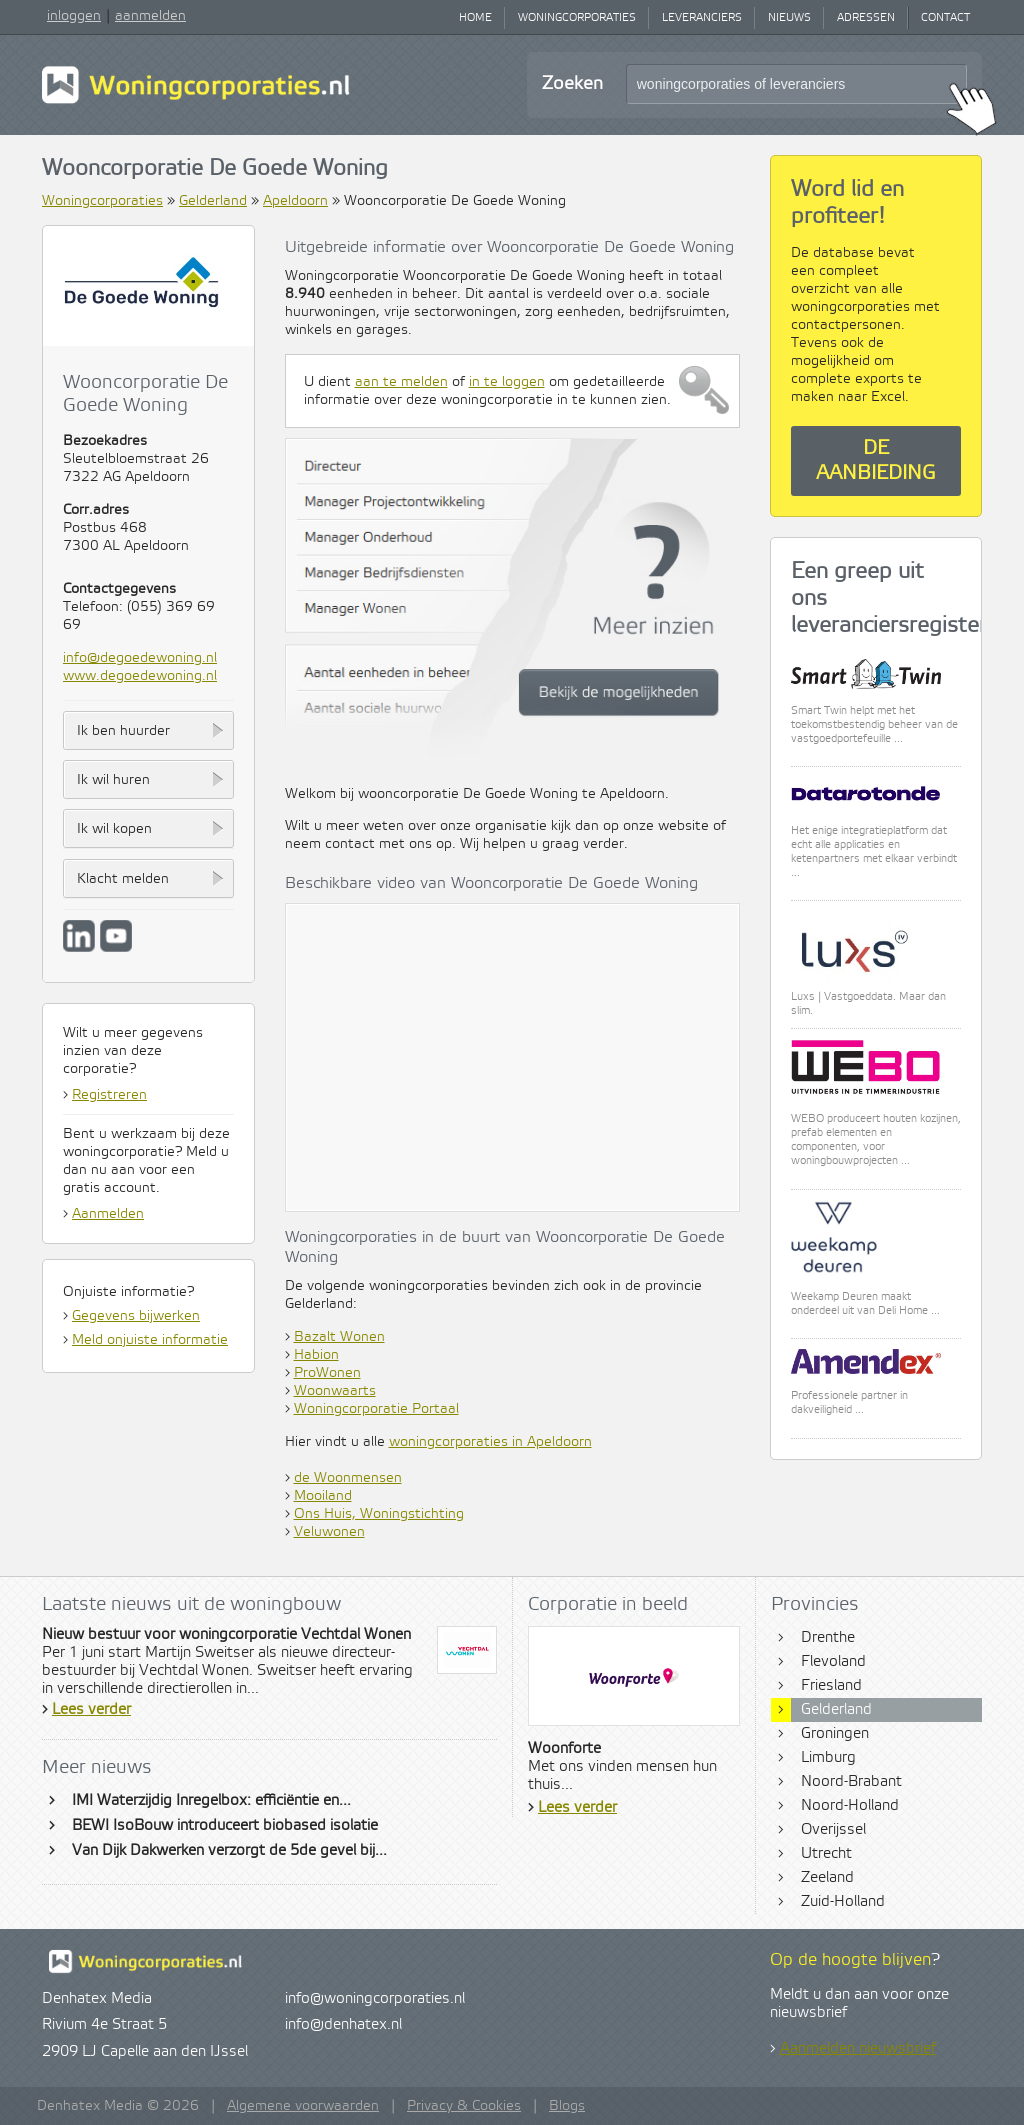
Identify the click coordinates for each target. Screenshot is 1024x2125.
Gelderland (213, 201)
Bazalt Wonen (339, 1337)
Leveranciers (702, 18)
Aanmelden (108, 1214)
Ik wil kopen (114, 829)
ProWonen (327, 1373)
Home (475, 18)
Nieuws (789, 18)
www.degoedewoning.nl (140, 676)
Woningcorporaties (577, 18)
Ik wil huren (113, 780)
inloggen (74, 16)
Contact (945, 18)
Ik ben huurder (123, 731)
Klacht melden (123, 879)
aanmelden (150, 16)
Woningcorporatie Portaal (376, 1409)
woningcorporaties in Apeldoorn (490, 1442)
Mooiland (323, 1496)
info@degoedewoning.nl (140, 658)
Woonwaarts (335, 1391)
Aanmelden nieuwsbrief (858, 2049)
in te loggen (507, 382)
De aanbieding (876, 461)
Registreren (109, 1095)
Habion (316, 1355)
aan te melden (401, 382)
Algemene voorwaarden (303, 2106)
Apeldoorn (295, 201)
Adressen (866, 18)
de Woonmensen (348, 1478)
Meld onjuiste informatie (150, 1340)
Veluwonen (329, 1532)
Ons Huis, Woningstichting (379, 1514)
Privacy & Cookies (464, 2106)
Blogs (567, 2106)
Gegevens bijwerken (136, 1316)
